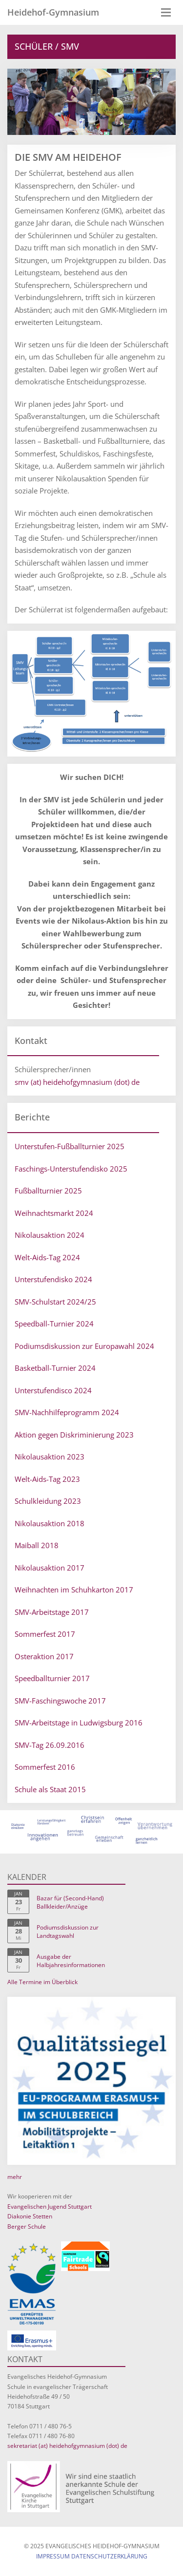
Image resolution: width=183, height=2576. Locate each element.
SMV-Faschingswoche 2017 (60, 1700)
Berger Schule (26, 2226)
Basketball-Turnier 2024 (55, 1368)
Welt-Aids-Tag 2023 (47, 1479)
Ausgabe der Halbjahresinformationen (71, 1960)
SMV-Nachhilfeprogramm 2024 (67, 1412)
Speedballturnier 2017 (52, 1678)
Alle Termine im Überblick (42, 1982)
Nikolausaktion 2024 (49, 1235)
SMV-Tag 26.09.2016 (49, 1745)
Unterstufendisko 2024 (53, 1279)
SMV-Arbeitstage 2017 (52, 1612)
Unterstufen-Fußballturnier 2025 (69, 1146)
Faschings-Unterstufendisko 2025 (71, 1169)
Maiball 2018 (37, 1545)
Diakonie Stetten (29, 2216)
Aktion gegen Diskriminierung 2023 (74, 1435)
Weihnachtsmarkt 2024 (54, 1213)
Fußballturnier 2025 (48, 1190)
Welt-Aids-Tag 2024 (47, 1257)
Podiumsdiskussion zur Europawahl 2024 (84, 1346)
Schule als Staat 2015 (50, 1789)
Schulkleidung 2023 (48, 1501)
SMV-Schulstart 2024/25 (55, 1302)
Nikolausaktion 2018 (49, 1523)
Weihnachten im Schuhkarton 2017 (74, 1589)
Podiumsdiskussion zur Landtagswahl (68, 1931)
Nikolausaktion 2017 (49, 1567)
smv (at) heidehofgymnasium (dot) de (77, 1082)
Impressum (53, 2556)
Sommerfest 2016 (45, 1767)
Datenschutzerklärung (109, 2556)
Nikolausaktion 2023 (49, 1456)
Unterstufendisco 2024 (53, 1390)
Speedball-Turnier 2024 (54, 1323)
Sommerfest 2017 (45, 1634)
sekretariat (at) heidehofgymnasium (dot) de (67, 2446)
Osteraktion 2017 (44, 1656)
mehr (14, 2177)
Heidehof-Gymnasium (53, 12)
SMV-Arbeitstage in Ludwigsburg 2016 (78, 1722)
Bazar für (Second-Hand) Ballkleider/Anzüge (70, 1902)
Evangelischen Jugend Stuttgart (49, 2206)
